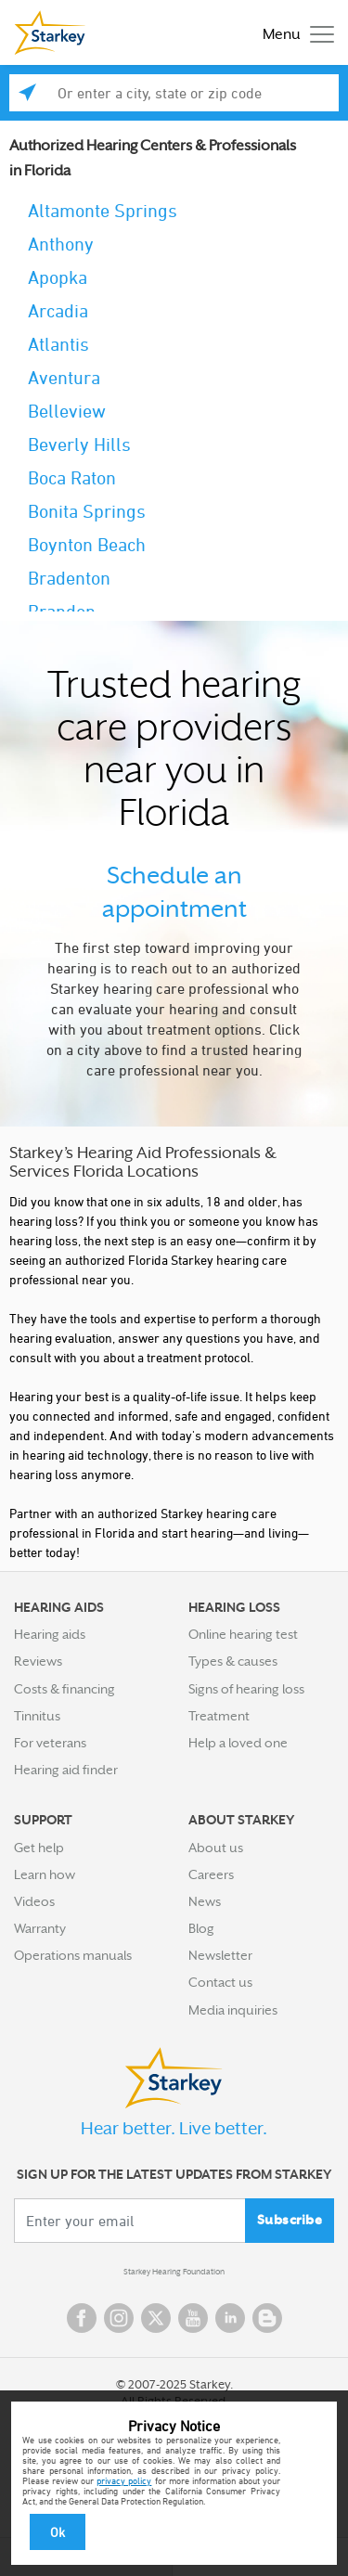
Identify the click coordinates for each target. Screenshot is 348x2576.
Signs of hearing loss (246, 1688)
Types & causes (232, 1661)
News (204, 1901)
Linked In (230, 2318)
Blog (201, 1928)
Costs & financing (64, 1688)
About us (215, 1847)
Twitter (156, 2318)
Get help (39, 1847)
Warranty (40, 1928)
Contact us (220, 1982)
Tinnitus (37, 1715)
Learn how (44, 1874)
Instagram (119, 2318)
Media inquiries (232, 2010)
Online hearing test (243, 1634)
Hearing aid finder (66, 1769)
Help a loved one (238, 1742)
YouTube (193, 2318)
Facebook (82, 2318)
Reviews (38, 1661)
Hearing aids (49, 1634)
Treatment (219, 1715)
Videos (34, 1901)
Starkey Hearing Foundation (174, 2271)
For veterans (50, 1742)
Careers (211, 1874)
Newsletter (220, 1955)
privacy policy (124, 2480)
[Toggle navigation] (293, 33)
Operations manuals (73, 1955)
